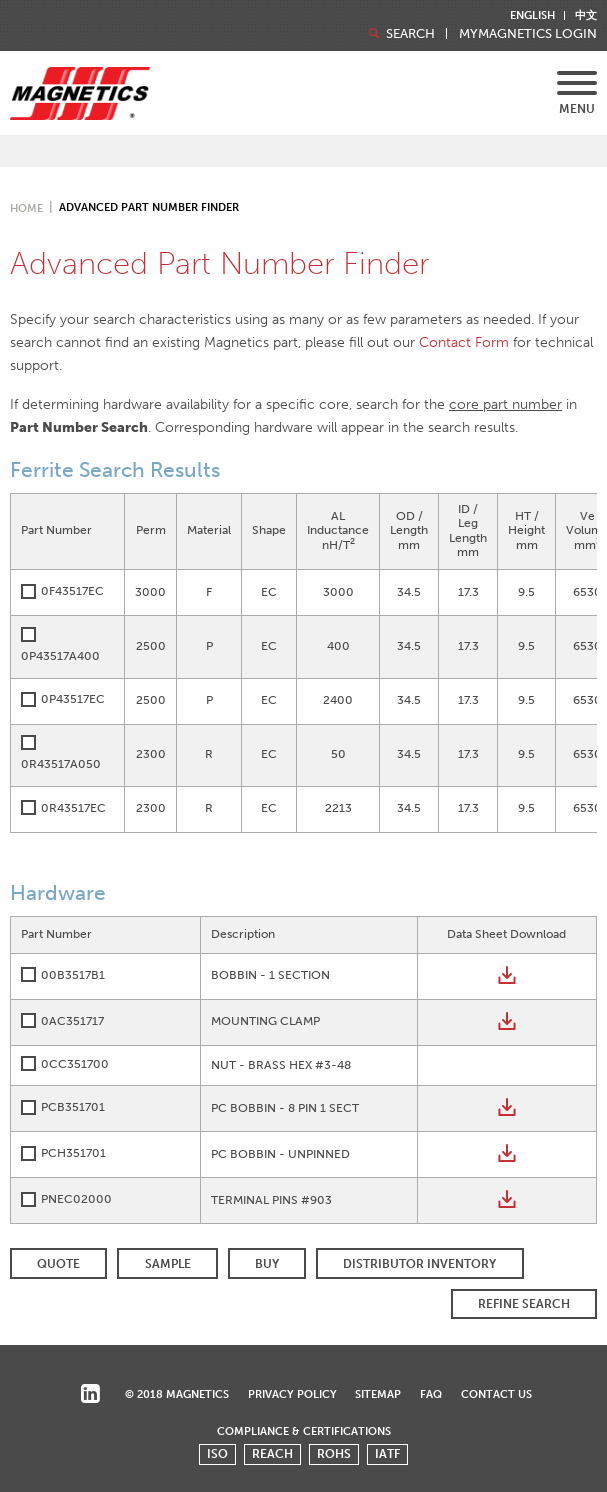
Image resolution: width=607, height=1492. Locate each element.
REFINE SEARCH (524, 1304)
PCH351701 (73, 1153)
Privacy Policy (292, 1394)
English (532, 15)
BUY (267, 1264)
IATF (387, 1454)
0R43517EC (73, 808)
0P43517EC (73, 699)
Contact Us (496, 1394)
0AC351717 (72, 1021)
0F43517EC (72, 591)
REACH (272, 1454)
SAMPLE (168, 1264)
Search (400, 33)
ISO (217, 1454)
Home (26, 208)
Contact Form (464, 342)
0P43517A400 (60, 656)
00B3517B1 (73, 975)
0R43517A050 (61, 764)
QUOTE (58, 1264)
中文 (586, 15)
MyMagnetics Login (528, 34)
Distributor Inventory (419, 1264)
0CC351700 (75, 1064)
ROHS (334, 1454)
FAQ (431, 1394)
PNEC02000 (76, 1199)
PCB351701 (73, 1107)
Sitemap (378, 1394)
